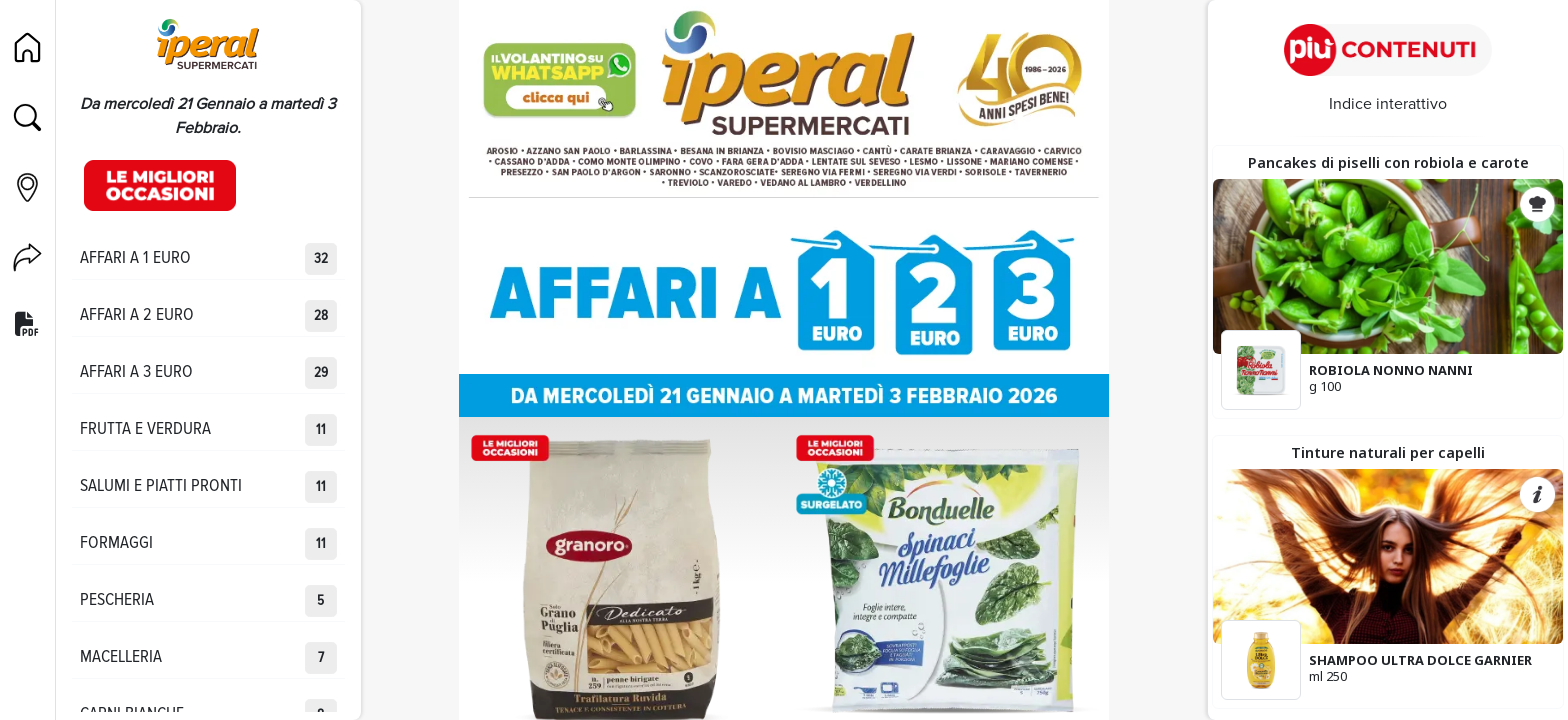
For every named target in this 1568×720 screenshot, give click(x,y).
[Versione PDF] (27, 325)
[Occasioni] (160, 185)
